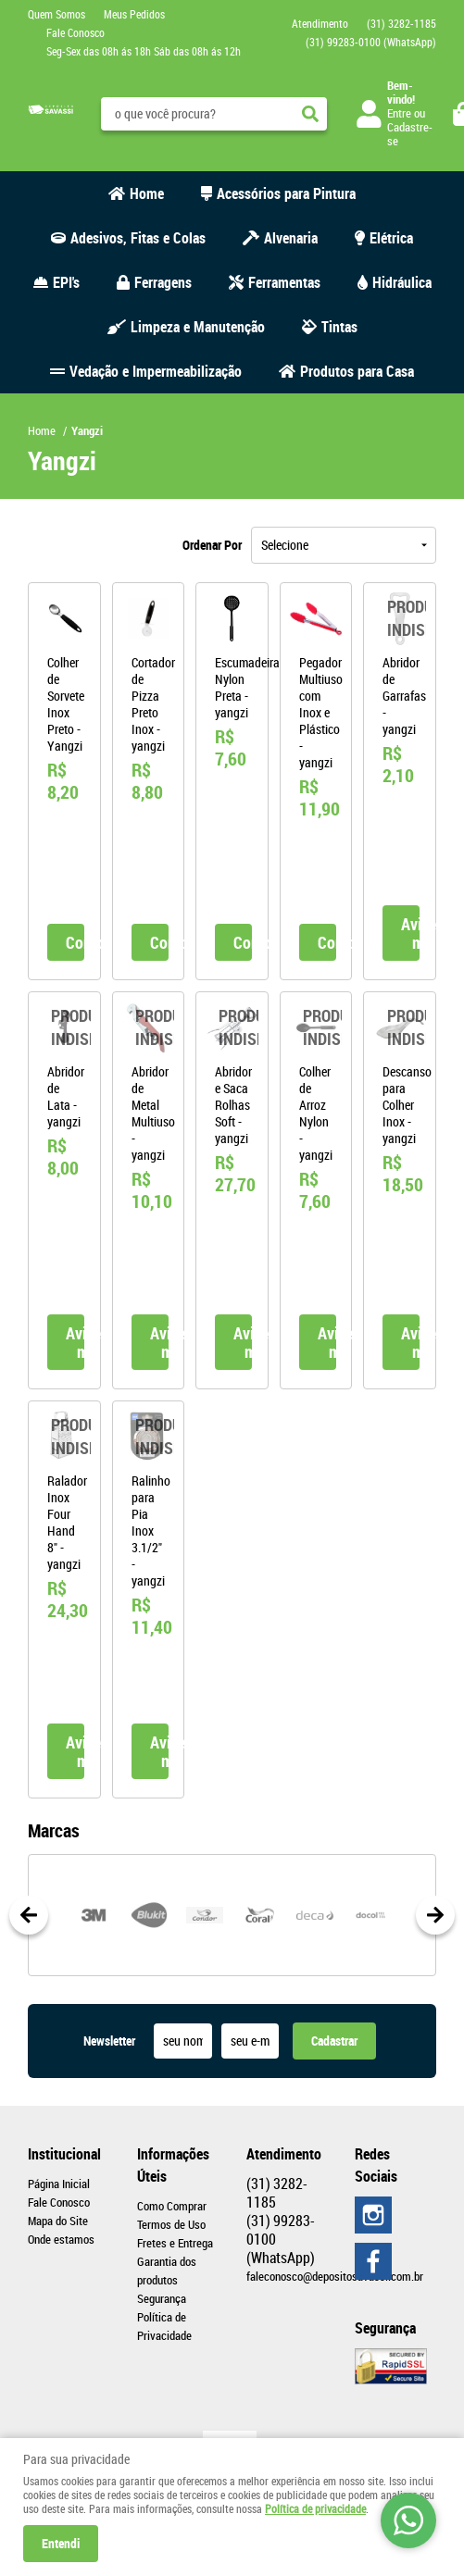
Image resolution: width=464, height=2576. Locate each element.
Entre (399, 113)
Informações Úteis (173, 2165)
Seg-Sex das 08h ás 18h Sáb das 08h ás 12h (143, 51)
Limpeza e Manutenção (198, 327)
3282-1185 (401, 23)
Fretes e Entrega (175, 2242)
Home (147, 193)
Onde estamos (61, 2239)
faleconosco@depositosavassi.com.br (334, 2276)
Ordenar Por (212, 545)
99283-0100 (371, 41)
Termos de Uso (171, 2224)
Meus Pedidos (134, 13)
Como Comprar (172, 2205)
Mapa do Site (58, 2220)
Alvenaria (291, 238)
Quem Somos (56, 13)
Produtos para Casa (357, 371)
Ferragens (163, 282)
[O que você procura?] (310, 114)
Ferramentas (284, 282)
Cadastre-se (410, 133)
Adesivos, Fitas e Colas (138, 238)
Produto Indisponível (399, 618)
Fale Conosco (75, 32)
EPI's (66, 282)
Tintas (339, 327)
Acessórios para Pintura (286, 193)
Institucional (64, 2154)
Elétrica (391, 238)
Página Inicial (59, 2183)
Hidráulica (402, 282)
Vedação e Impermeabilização (155, 371)
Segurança (161, 2298)
